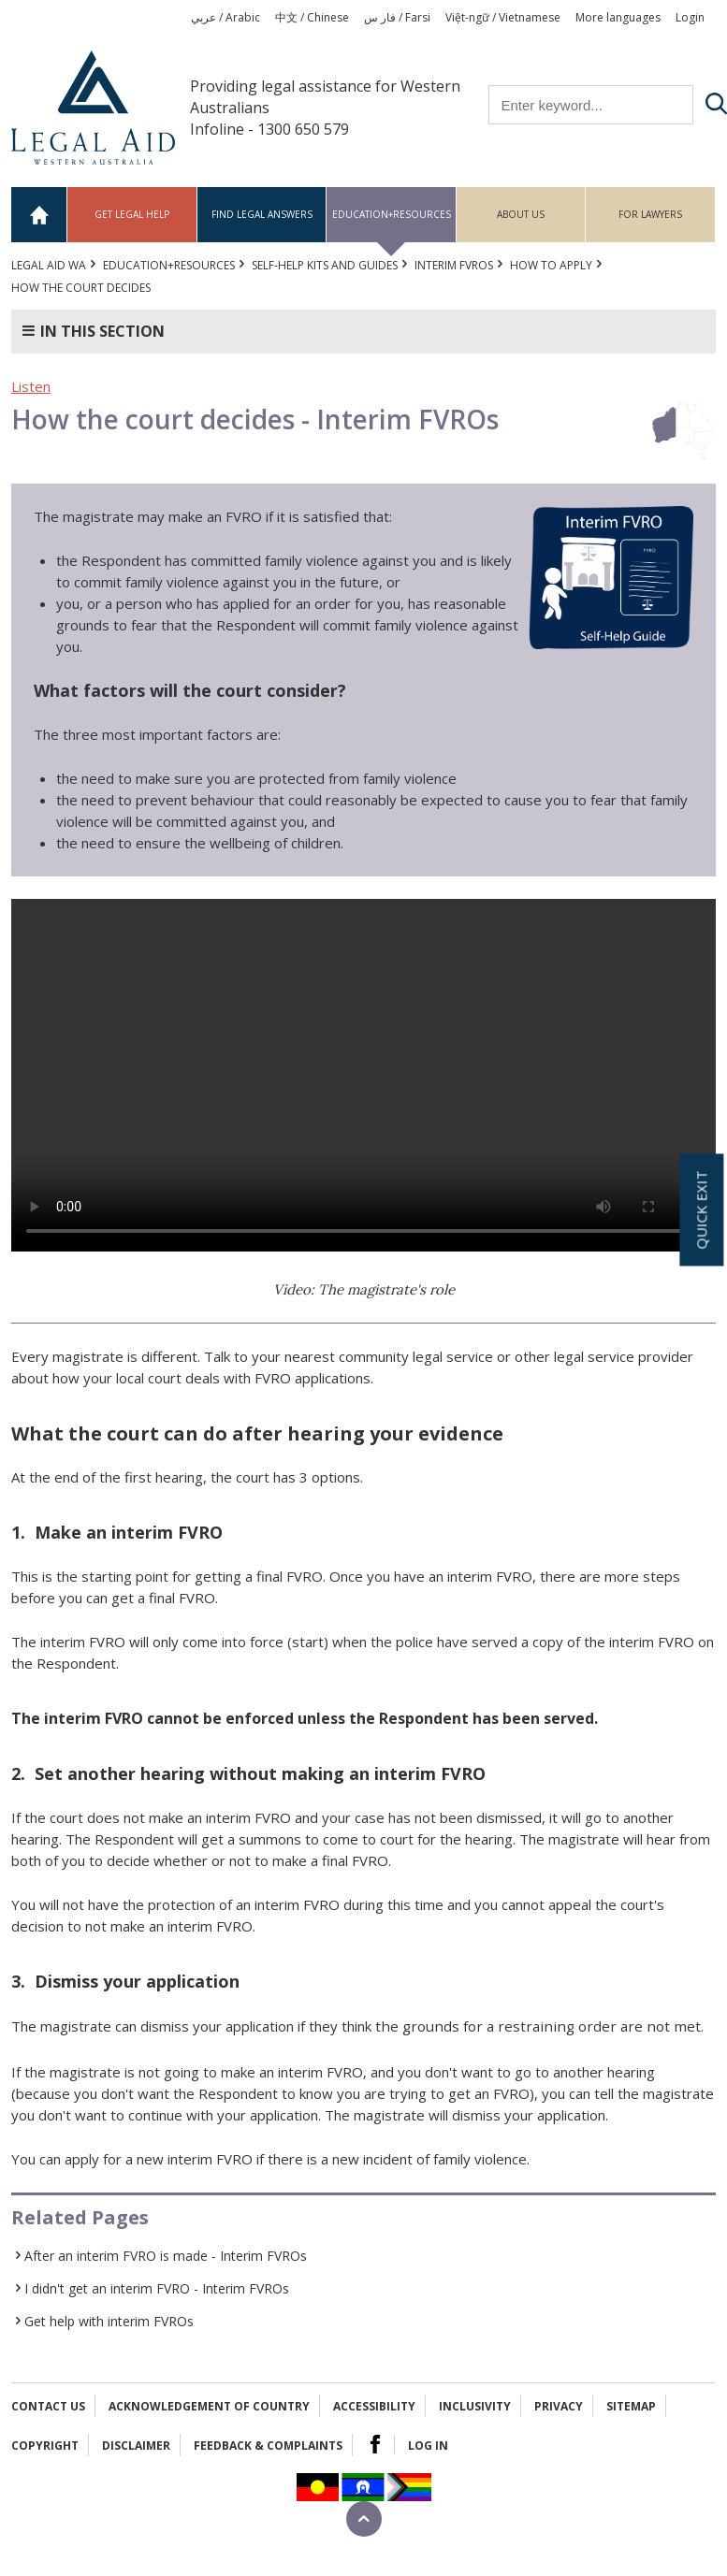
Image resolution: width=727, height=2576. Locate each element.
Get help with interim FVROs (109, 2321)
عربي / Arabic (225, 17)
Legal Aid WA (48, 265)
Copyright (45, 2445)
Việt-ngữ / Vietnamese (502, 17)
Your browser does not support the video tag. (363, 1075)
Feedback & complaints (268, 2445)
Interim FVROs (453, 265)
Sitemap (631, 2406)
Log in (428, 2445)
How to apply (551, 265)
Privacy (558, 2406)
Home (39, 214)
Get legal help (132, 214)
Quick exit (700, 1210)
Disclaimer (136, 2445)
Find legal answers (262, 214)
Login (690, 17)
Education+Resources (391, 214)
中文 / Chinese (312, 17)
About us (521, 214)
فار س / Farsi (397, 17)
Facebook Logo (375, 2444)
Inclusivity (475, 2406)
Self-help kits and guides (325, 265)
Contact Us (48, 2406)
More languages (618, 17)
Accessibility (374, 2406)
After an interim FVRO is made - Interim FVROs (165, 2256)
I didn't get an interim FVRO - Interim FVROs (156, 2288)
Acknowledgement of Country (209, 2406)
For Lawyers (650, 214)
